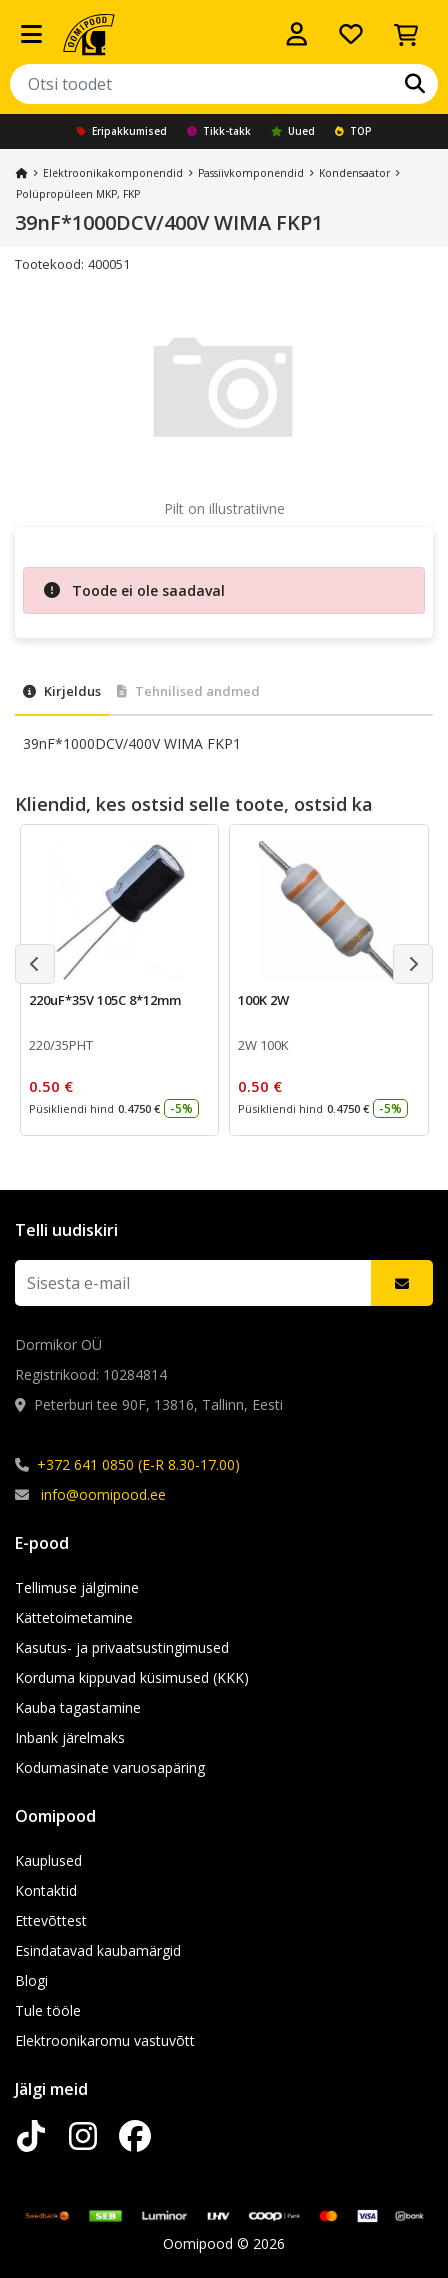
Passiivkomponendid (251, 173)
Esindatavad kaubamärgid (98, 1950)
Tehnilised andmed (188, 691)
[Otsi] (415, 84)
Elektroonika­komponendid (113, 173)
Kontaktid (46, 1890)
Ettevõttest (51, 1920)
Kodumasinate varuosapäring (110, 1767)
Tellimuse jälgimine (77, 1587)
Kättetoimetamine (74, 1617)
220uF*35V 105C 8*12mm (105, 1000)
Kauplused (48, 1860)
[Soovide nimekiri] (351, 34)
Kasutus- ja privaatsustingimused (122, 1647)
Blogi (31, 1980)
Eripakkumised (122, 131)
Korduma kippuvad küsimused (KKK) (132, 1677)
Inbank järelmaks (70, 1737)
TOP (353, 131)
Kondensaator (354, 173)
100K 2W (263, 1000)
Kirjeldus (62, 691)
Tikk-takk (219, 131)
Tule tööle (48, 2010)
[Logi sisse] (297, 34)
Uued (293, 131)
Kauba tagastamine (78, 1707)
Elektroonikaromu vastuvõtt (105, 2040)
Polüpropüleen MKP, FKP (78, 194)
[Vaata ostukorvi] (406, 34)
